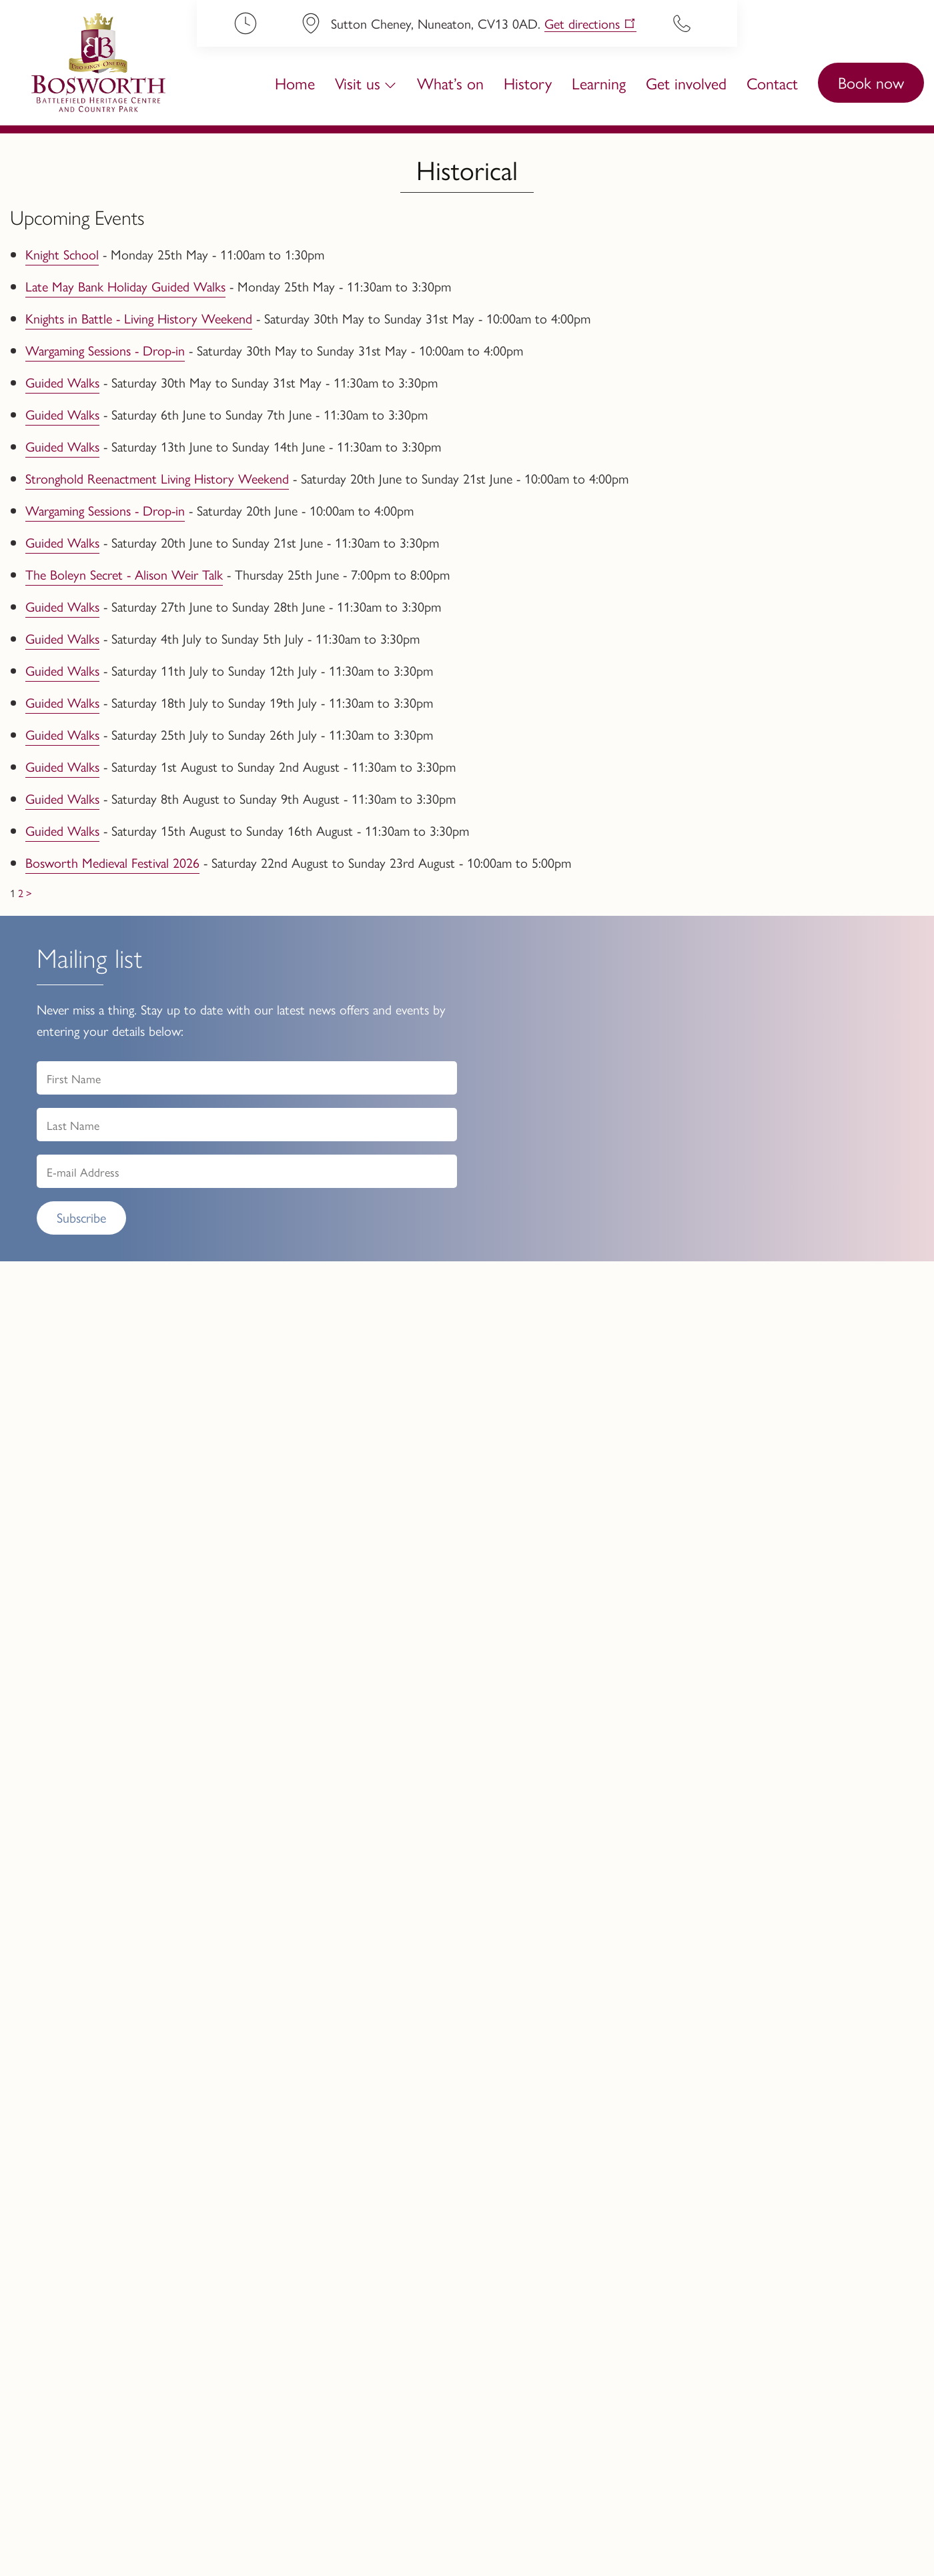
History (528, 82)
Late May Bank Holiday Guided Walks (125, 285)
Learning (599, 82)
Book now (871, 82)
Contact (772, 82)
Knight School (62, 253)
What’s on (450, 82)
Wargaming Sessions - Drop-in (105, 350)
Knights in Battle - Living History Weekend (138, 318)
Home (295, 82)
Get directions (582, 23)
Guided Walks (62, 382)
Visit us (357, 82)
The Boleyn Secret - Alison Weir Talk (124, 574)
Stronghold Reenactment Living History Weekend (157, 478)
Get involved (686, 82)
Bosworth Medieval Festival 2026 (112, 862)
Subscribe (81, 1217)
